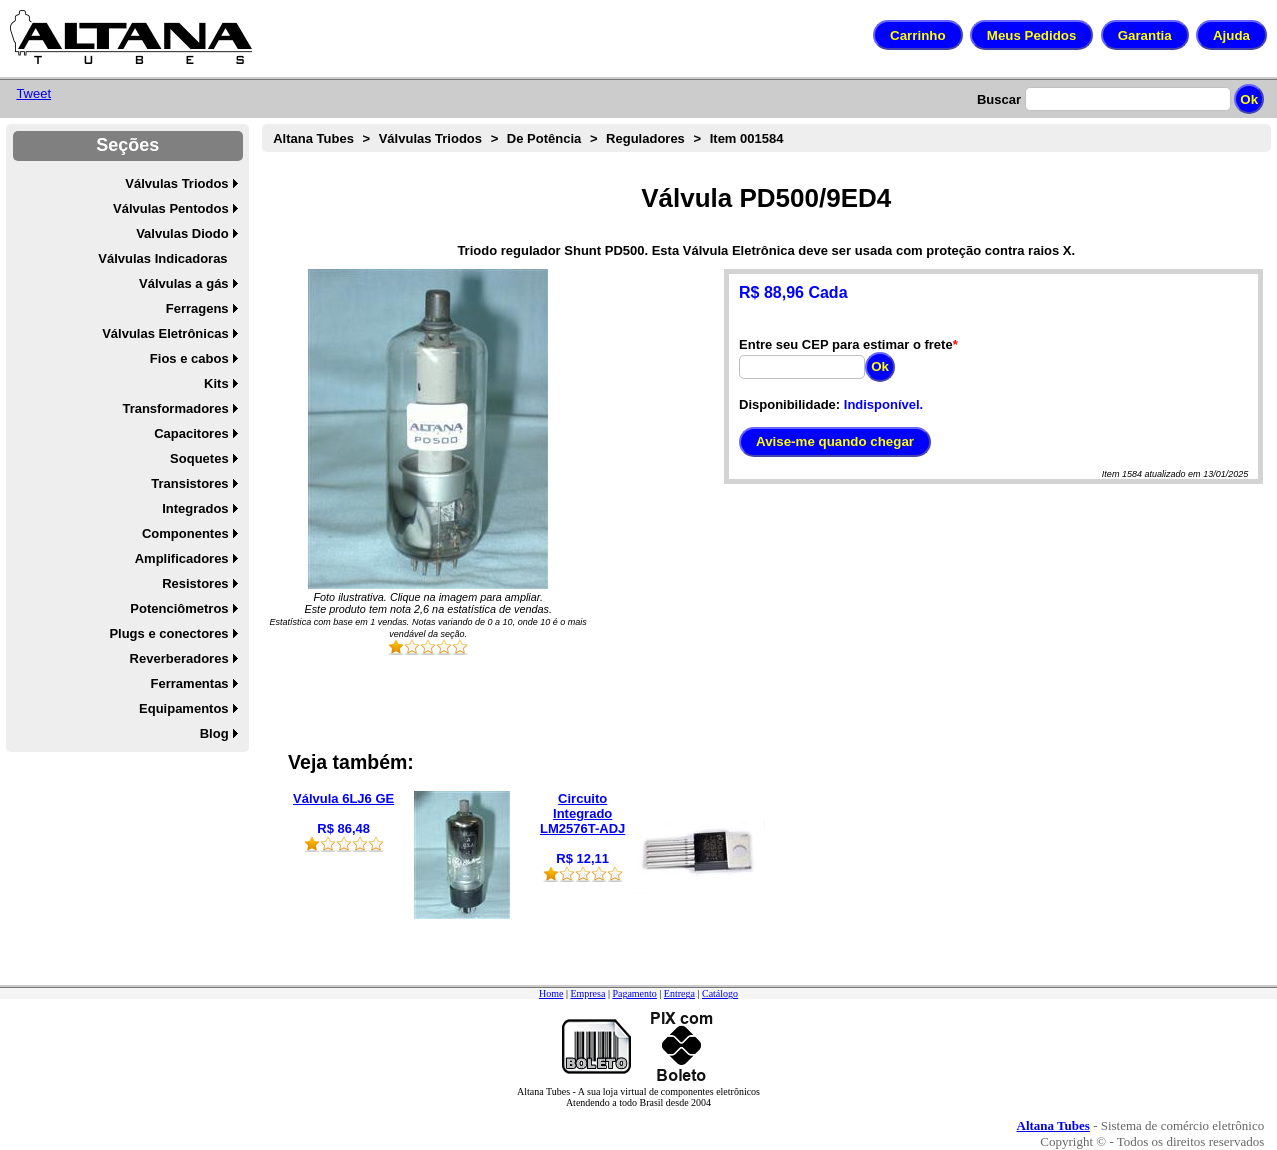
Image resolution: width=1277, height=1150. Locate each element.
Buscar (999, 99)
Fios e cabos (189, 358)
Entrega (679, 993)
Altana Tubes (313, 138)
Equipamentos (184, 708)
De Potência (544, 138)
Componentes (185, 533)
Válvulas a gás (184, 283)
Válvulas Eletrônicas (165, 333)
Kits (216, 383)
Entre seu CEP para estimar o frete (846, 344)
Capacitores (191, 433)
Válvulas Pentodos (171, 208)
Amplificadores (182, 558)
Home (551, 993)
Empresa (587, 993)
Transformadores (175, 408)
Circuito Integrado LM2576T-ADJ (582, 813)
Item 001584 (747, 138)
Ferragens (197, 308)
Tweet (33, 93)
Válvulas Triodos (176, 183)
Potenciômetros (179, 608)
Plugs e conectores (168, 633)
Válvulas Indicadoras (162, 258)
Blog (214, 733)
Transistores (189, 483)
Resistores (195, 583)
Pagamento (634, 993)
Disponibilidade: (789, 404)
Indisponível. (883, 404)
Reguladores (645, 138)
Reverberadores (179, 658)
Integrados (195, 508)
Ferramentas (190, 683)
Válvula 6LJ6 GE (343, 798)
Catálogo (720, 993)
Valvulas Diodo (182, 233)
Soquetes (199, 458)
